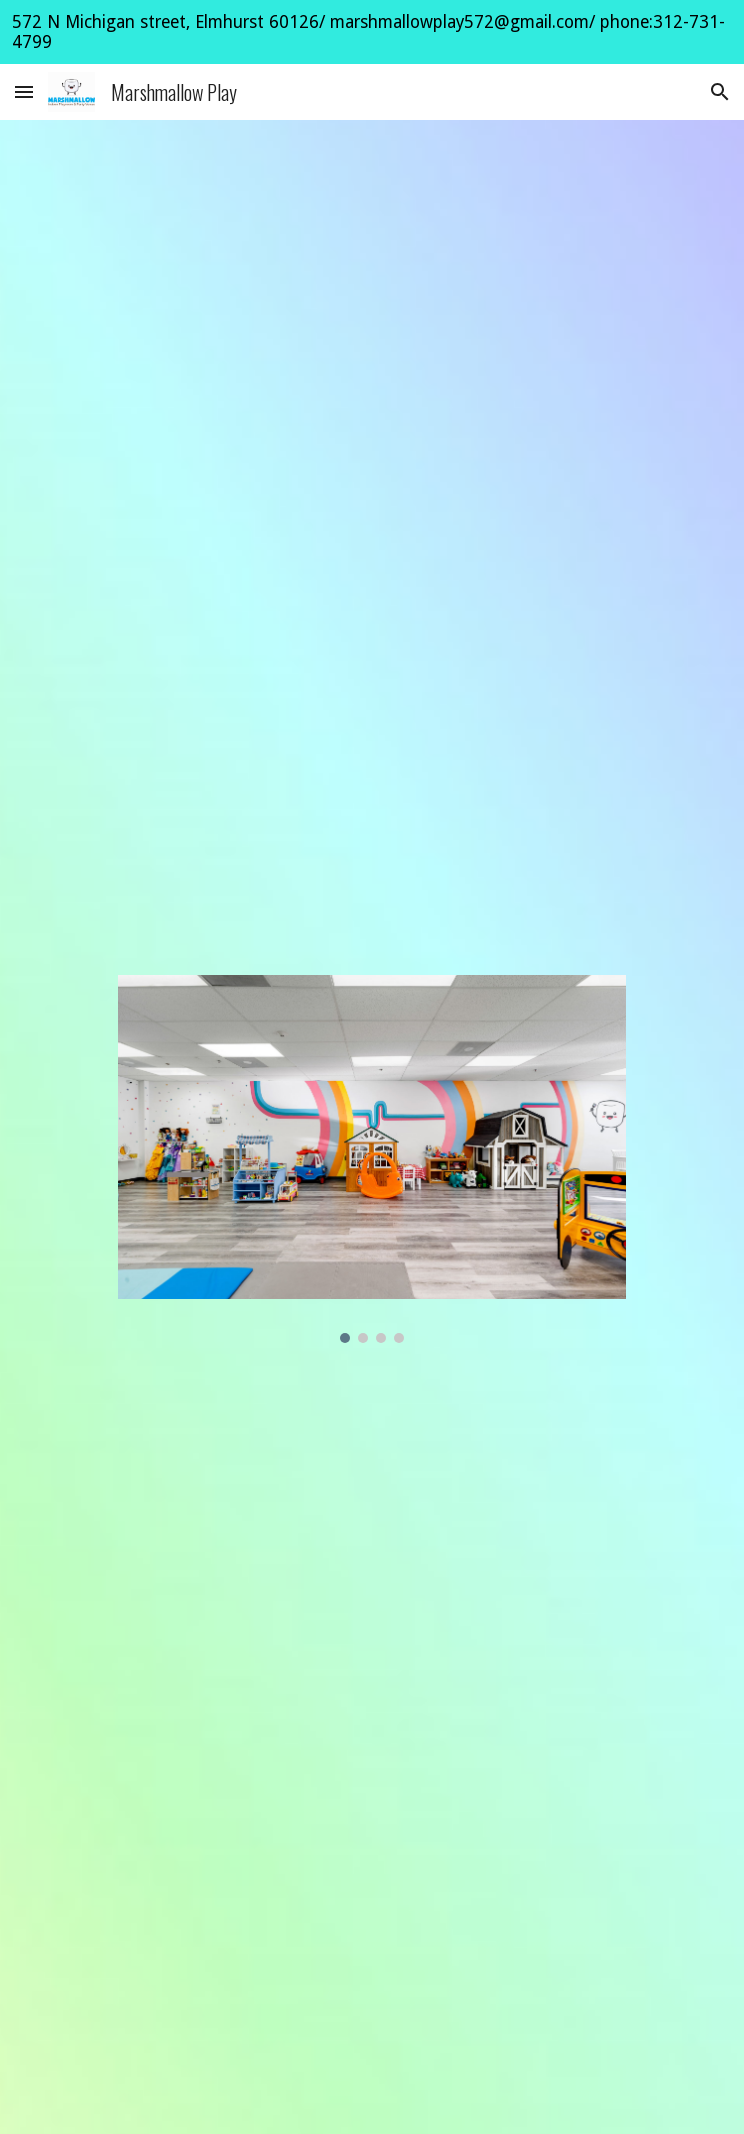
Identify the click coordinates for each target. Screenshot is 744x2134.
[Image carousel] (371, 1159)
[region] (372, 32)
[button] (24, 91)
